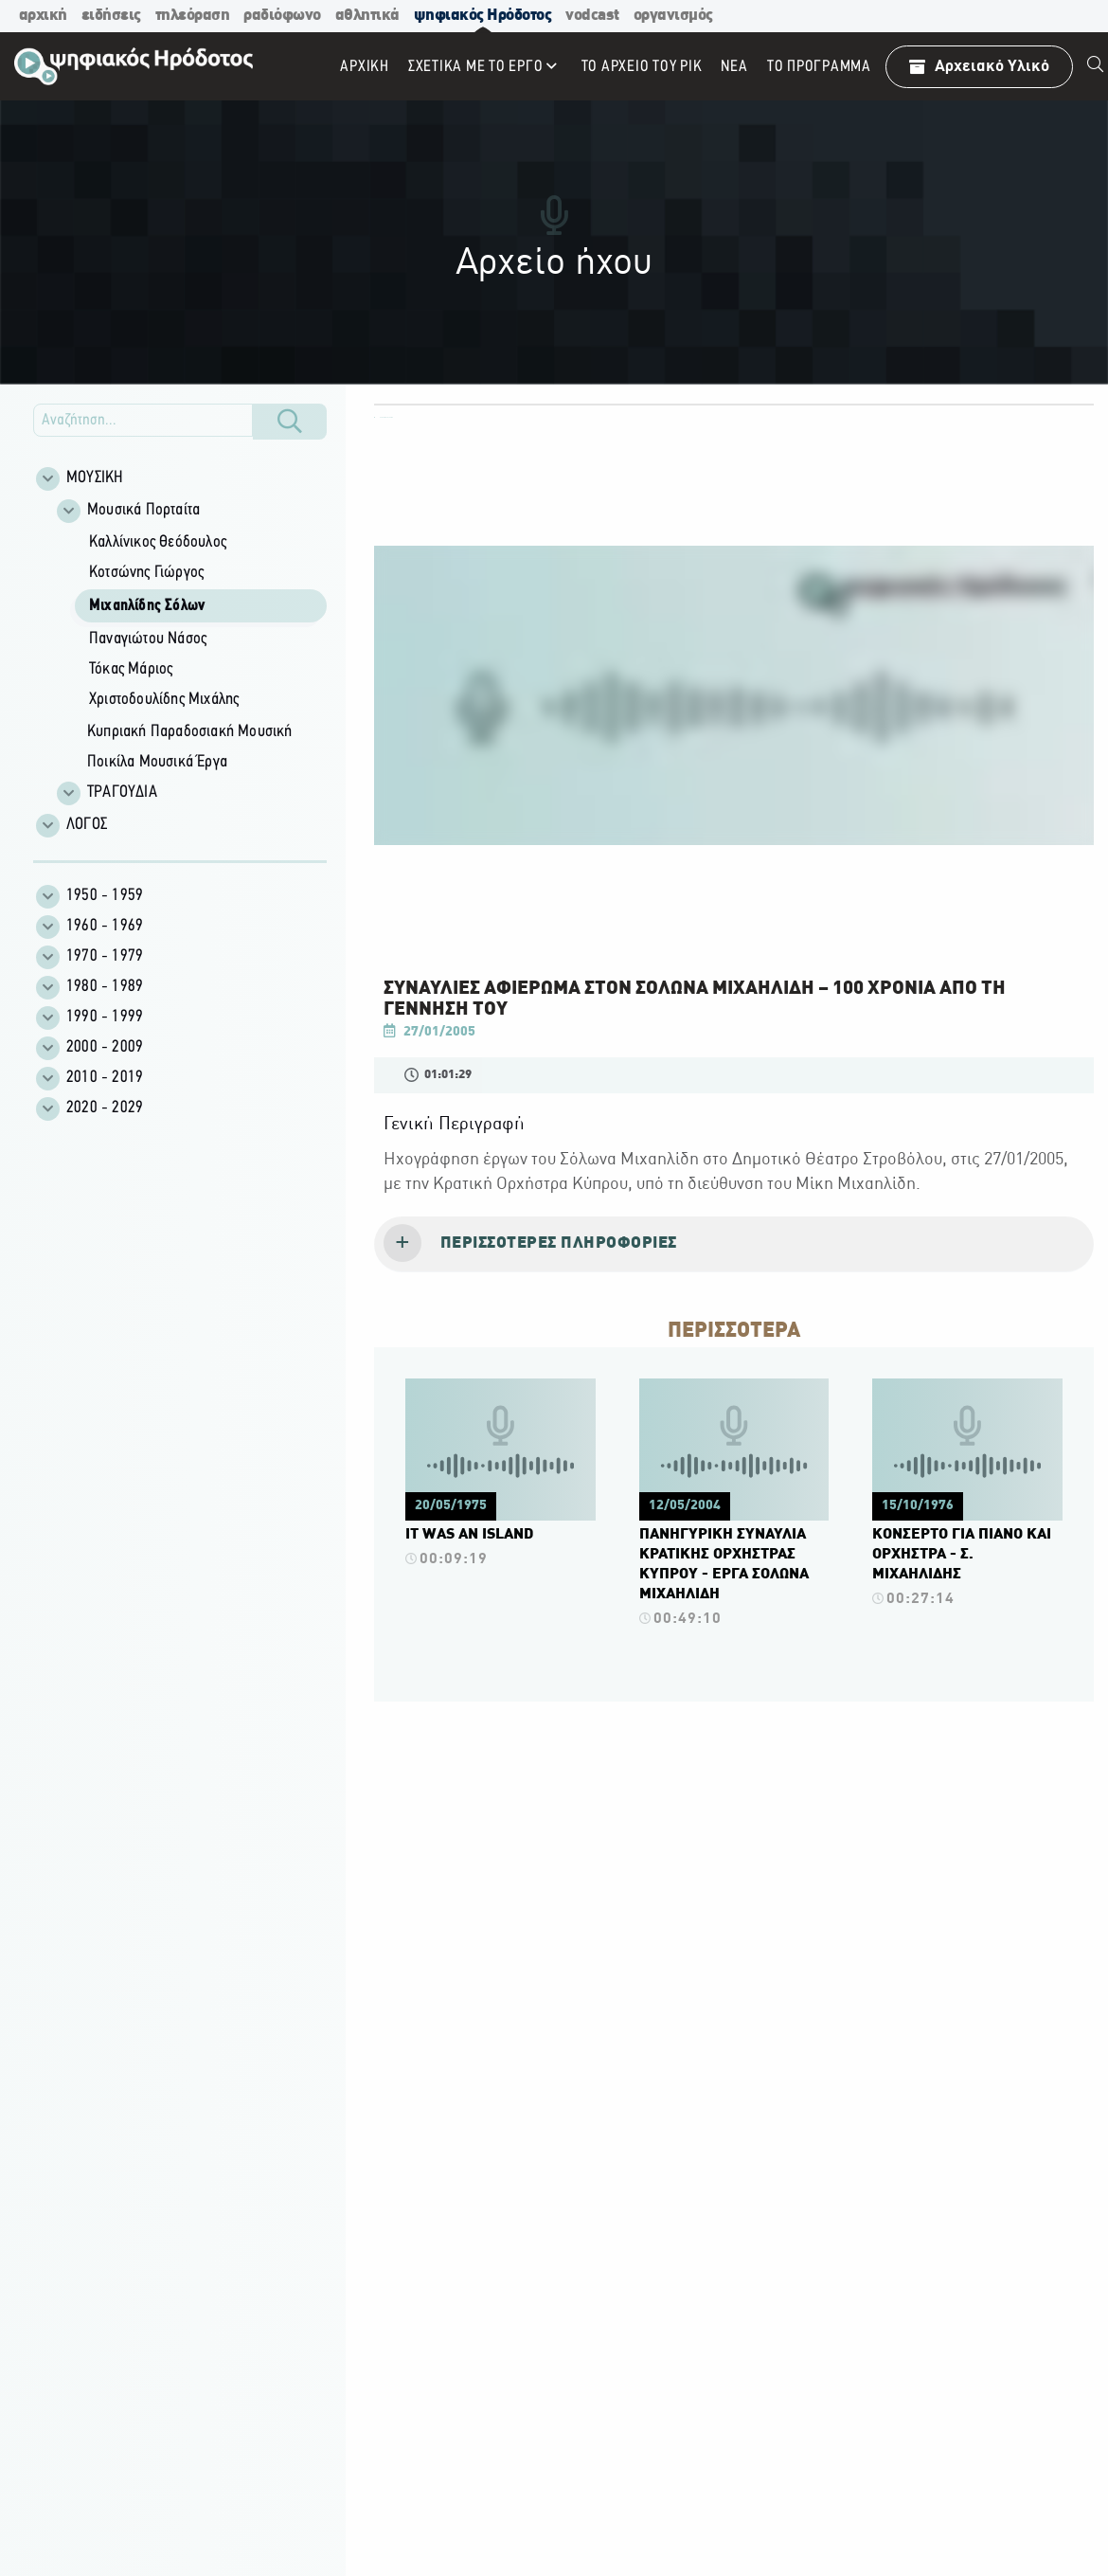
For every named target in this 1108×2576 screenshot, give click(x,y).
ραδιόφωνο (282, 16)
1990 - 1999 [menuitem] (104, 1017)
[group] (190, 651)
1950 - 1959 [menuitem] (104, 896)
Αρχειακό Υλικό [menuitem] (979, 67)
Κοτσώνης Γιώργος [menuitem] (146, 573)
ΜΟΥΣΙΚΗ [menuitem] (94, 478)
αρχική (43, 16)
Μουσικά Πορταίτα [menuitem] (143, 510)
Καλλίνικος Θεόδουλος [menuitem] (157, 542)
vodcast (592, 16)
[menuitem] (1095, 66)
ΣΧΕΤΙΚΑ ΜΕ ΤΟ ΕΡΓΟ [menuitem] (476, 67)
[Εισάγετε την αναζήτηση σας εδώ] (143, 420)
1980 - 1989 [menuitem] (104, 987)
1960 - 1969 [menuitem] (104, 926)
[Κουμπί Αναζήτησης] (290, 422)
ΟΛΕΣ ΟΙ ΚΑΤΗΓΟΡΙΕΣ (383, 417)
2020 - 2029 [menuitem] (104, 1108)
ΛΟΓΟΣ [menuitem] (86, 825)
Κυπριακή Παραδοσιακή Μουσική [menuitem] (190, 732)
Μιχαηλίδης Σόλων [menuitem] (147, 606)
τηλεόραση (192, 16)
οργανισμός (673, 16)
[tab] (734, 1244)
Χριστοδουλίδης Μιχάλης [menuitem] (164, 700)
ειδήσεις (111, 16)
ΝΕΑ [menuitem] (734, 67)
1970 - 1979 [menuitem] (104, 956)
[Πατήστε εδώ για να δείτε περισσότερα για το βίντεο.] (500, 1477)
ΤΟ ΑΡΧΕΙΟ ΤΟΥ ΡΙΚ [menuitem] (642, 67)
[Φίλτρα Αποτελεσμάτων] (180, 652)
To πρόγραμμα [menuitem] (819, 67)
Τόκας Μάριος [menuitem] (130, 669)
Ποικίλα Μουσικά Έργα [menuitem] (157, 762)
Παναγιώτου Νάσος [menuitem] (147, 639)
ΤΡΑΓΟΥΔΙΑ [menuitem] (122, 793)
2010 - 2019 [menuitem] (104, 1078)
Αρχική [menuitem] (364, 67)
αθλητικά (367, 16)
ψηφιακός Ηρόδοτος (483, 16)
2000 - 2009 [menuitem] (104, 1047)
